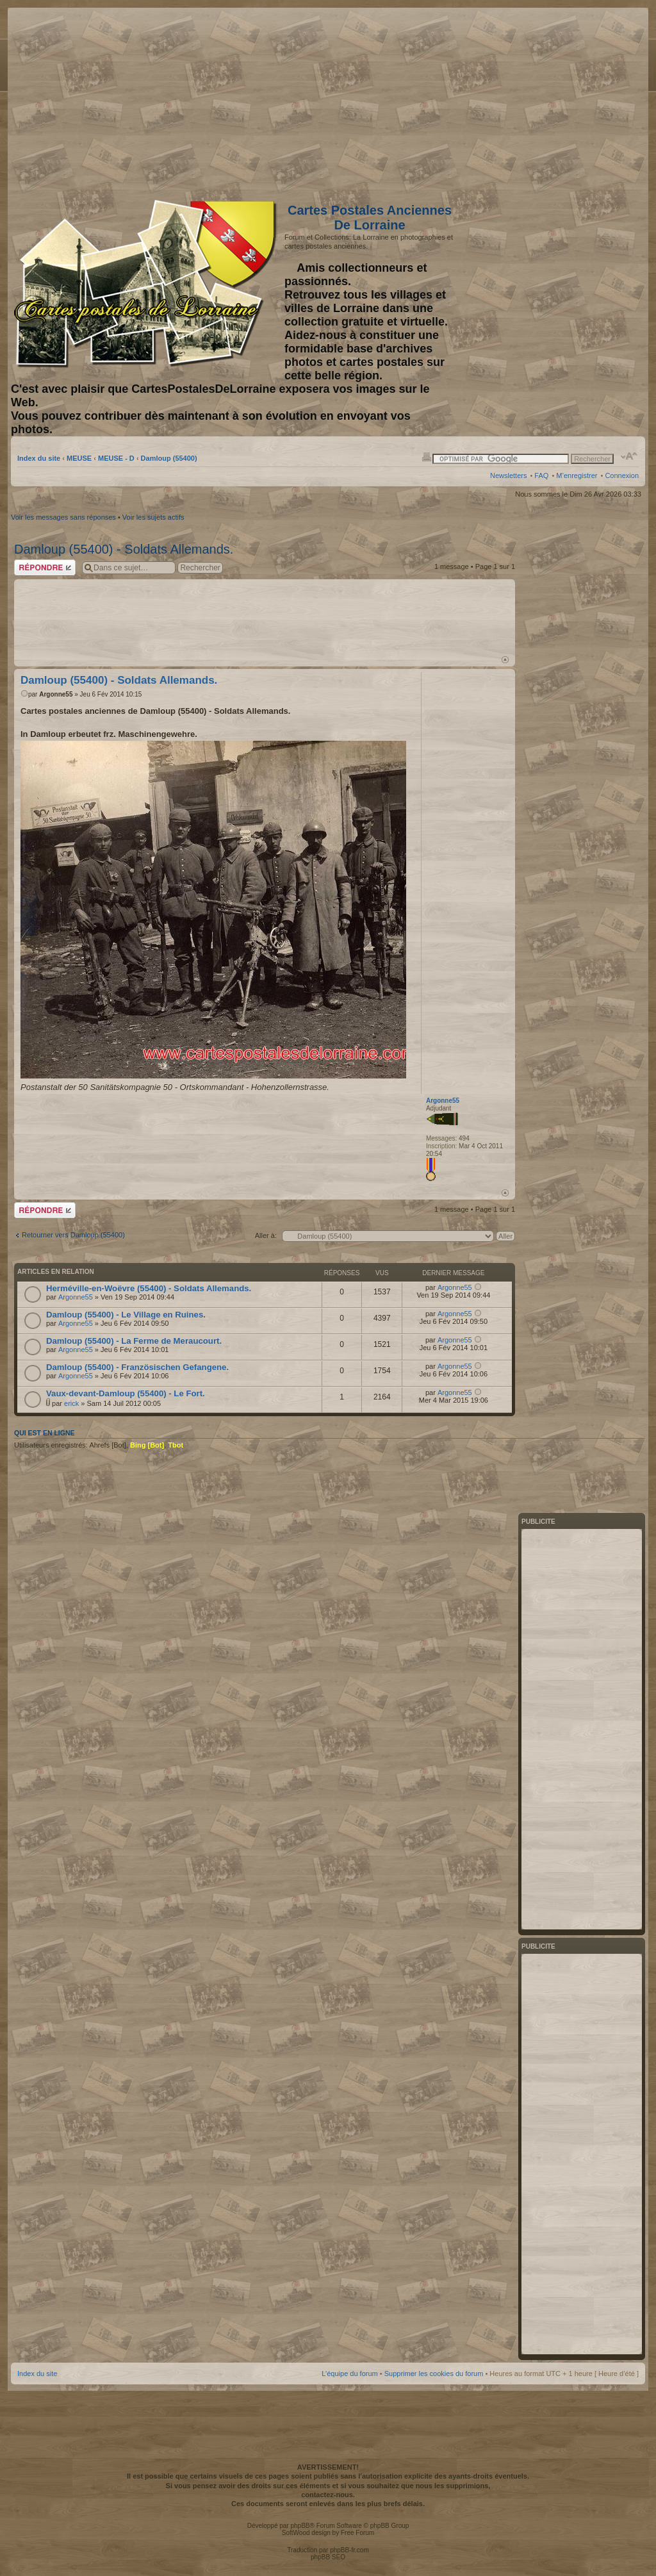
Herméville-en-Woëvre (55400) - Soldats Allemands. (148, 1288)
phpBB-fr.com (349, 2550)
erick (71, 1403)
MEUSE (79, 458)
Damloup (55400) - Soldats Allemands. (123, 549)
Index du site (38, 458)
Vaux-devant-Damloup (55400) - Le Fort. (125, 1393)
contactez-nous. (328, 2494)
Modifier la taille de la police (629, 456)
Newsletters (508, 475)
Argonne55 (55, 694)
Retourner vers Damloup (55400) (73, 1235)
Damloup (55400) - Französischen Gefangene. (137, 1367)
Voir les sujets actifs (153, 517)
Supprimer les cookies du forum (434, 2373)
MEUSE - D (116, 458)
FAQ (541, 475)
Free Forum (357, 2532)
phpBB (299, 2525)
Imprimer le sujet (426, 456)
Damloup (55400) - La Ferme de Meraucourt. (134, 1341)
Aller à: (266, 1235)
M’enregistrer (576, 475)
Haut (505, 659)
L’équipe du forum (349, 2373)
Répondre (45, 567)
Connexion (622, 475)
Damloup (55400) (169, 458)
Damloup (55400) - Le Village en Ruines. (126, 1314)
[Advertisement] (537, 100)
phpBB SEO (328, 2557)
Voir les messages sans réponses (63, 517)
